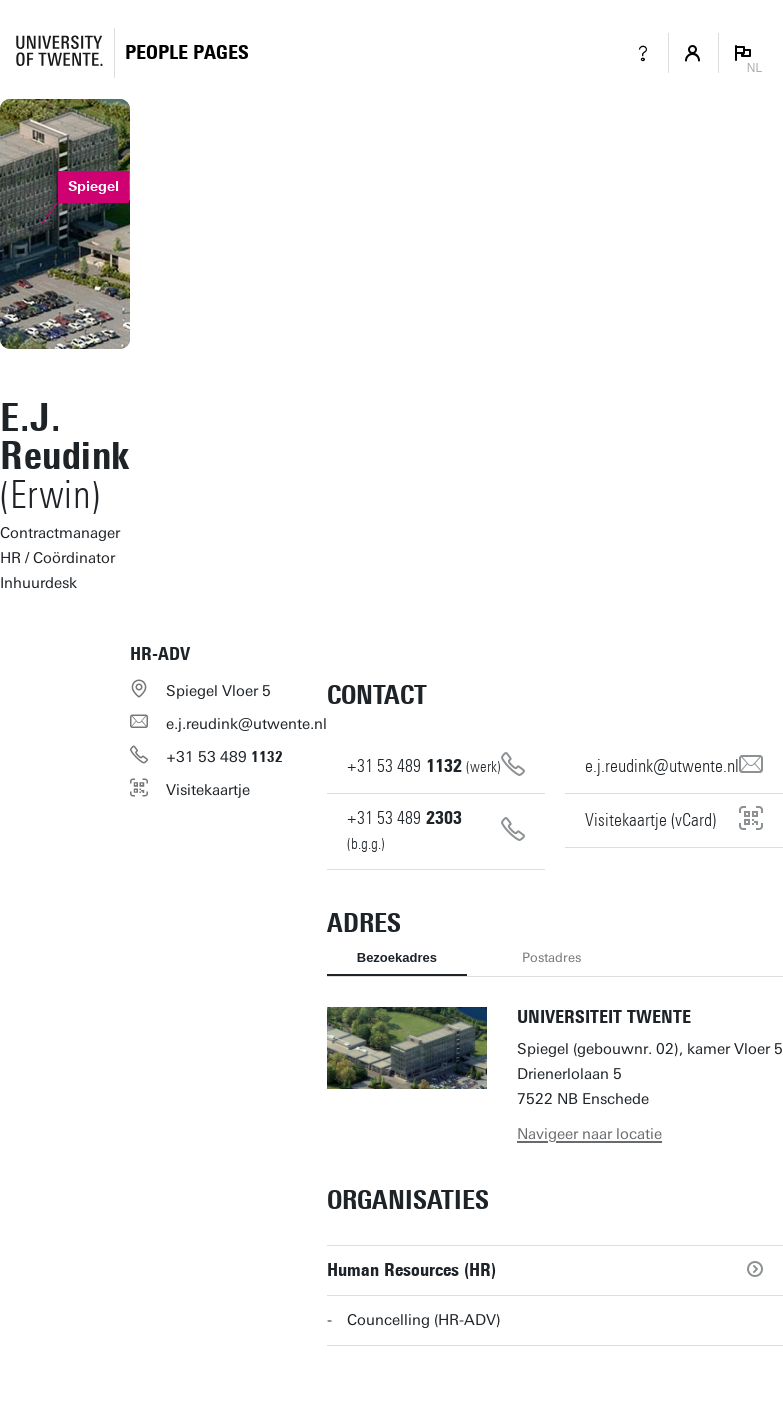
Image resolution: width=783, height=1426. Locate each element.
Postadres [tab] (551, 957)
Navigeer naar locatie (589, 1134)
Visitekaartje (208, 790)
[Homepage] (187, 52)
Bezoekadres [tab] (397, 957)
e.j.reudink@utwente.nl (246, 724)
